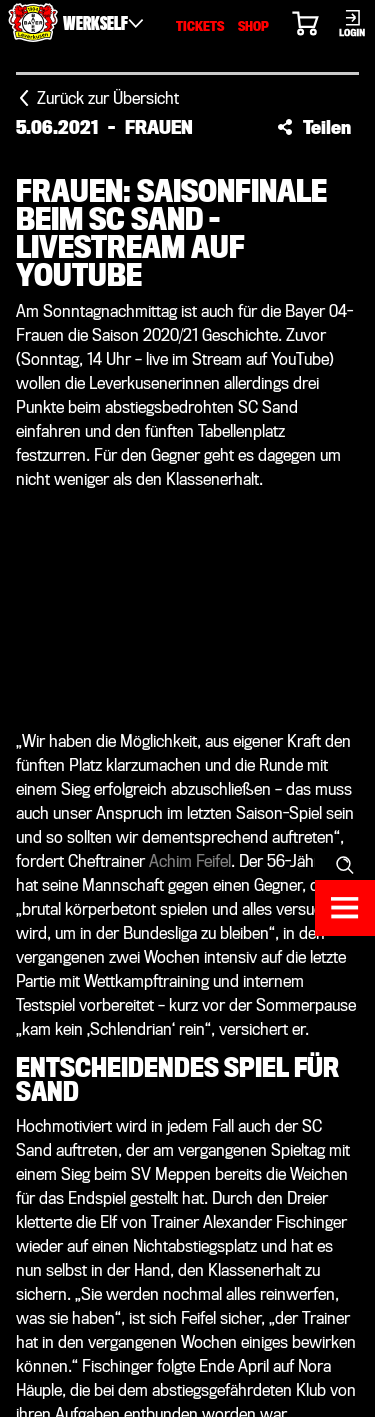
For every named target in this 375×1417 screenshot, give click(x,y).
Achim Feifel (190, 861)
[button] (314, 127)
